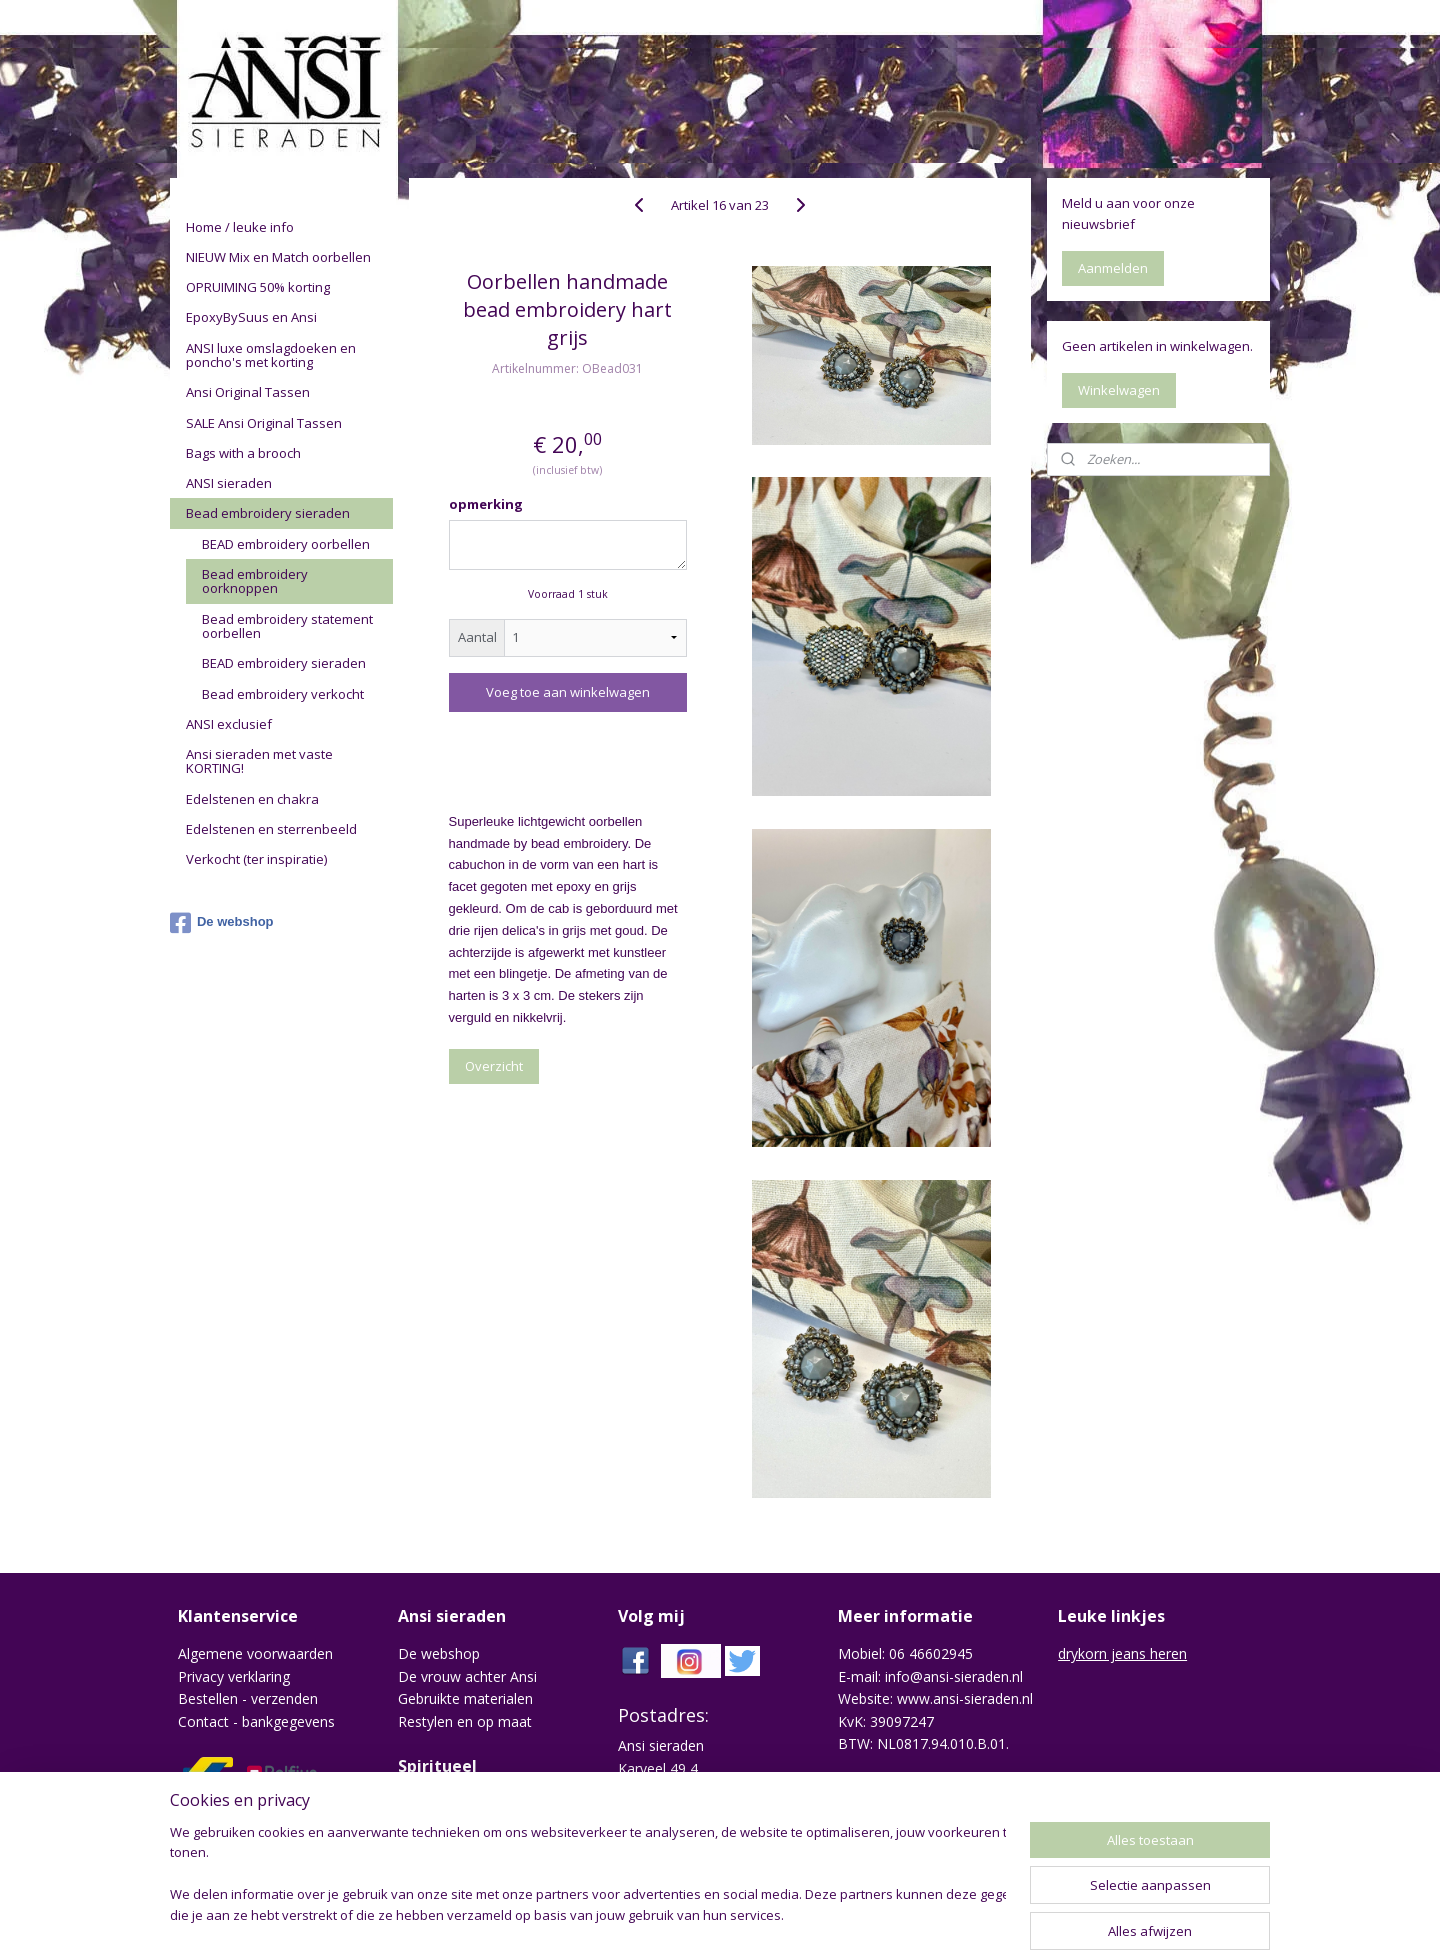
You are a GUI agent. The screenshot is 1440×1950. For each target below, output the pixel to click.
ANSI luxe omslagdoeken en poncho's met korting (271, 355)
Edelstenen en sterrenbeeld (271, 829)
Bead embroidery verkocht (283, 694)
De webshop (222, 923)
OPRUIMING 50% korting (258, 287)
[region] (588, 1875)
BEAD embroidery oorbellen (286, 544)
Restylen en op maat (465, 1721)
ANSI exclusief (229, 724)
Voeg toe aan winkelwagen (568, 692)
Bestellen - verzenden (248, 1698)
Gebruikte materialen (465, 1698)
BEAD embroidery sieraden (284, 663)
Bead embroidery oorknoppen (255, 581)
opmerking (486, 504)
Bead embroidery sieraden (268, 513)
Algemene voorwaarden (255, 1653)
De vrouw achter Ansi (467, 1676)
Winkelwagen (1119, 390)
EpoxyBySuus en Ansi (251, 317)
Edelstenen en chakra (252, 799)
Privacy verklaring (234, 1676)
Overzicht (494, 1066)
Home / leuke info (240, 227)
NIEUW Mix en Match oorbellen (278, 257)
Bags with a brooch (243, 453)
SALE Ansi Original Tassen (264, 423)
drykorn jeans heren (1122, 1653)
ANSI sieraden (229, 483)
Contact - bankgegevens (256, 1721)
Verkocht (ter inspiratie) (256, 859)
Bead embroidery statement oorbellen (287, 626)
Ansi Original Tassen (248, 392)
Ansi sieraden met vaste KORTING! (259, 761)
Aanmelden (1113, 268)
